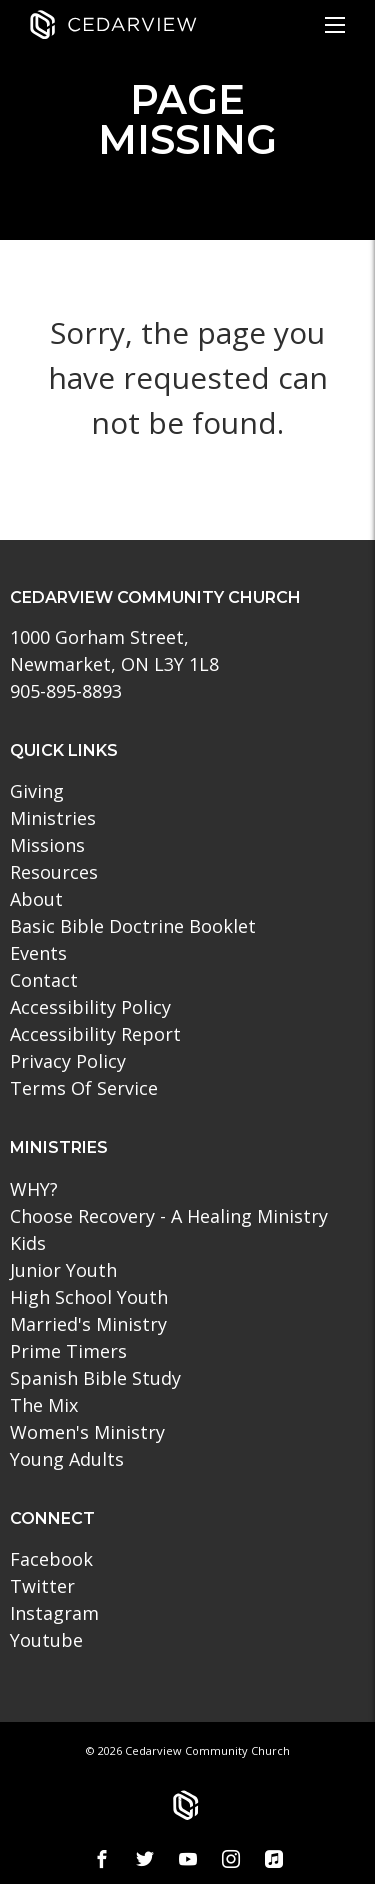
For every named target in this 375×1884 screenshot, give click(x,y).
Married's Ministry (88, 1324)
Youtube (46, 1640)
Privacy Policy (68, 1061)
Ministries (53, 818)
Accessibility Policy (90, 1007)
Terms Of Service (84, 1088)
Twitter (42, 1586)
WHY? (34, 1189)
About (36, 899)
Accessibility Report (95, 1034)
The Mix (44, 1405)
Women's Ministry (87, 1432)
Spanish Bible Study (95, 1378)
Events (38, 953)
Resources (54, 872)
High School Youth (89, 1297)
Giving (37, 791)
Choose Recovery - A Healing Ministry (169, 1216)
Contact (44, 980)
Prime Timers (68, 1351)
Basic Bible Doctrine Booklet (133, 926)
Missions (47, 845)
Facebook (51, 1559)
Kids (28, 1243)
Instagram (54, 1613)
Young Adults (67, 1459)
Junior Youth (63, 1270)
